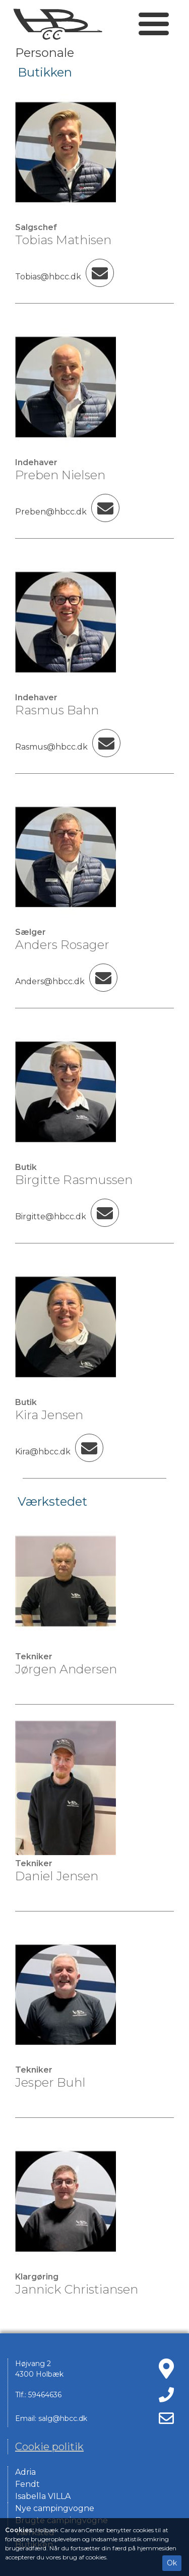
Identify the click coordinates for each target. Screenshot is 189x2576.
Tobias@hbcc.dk (64, 276)
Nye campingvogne (54, 2508)
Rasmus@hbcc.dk (67, 747)
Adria (25, 2472)
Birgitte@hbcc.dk (67, 1216)
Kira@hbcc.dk (59, 1451)
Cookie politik (49, 2447)
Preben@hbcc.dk (67, 512)
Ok (172, 2562)
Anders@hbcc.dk (66, 981)
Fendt (27, 2484)
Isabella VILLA (43, 2496)
